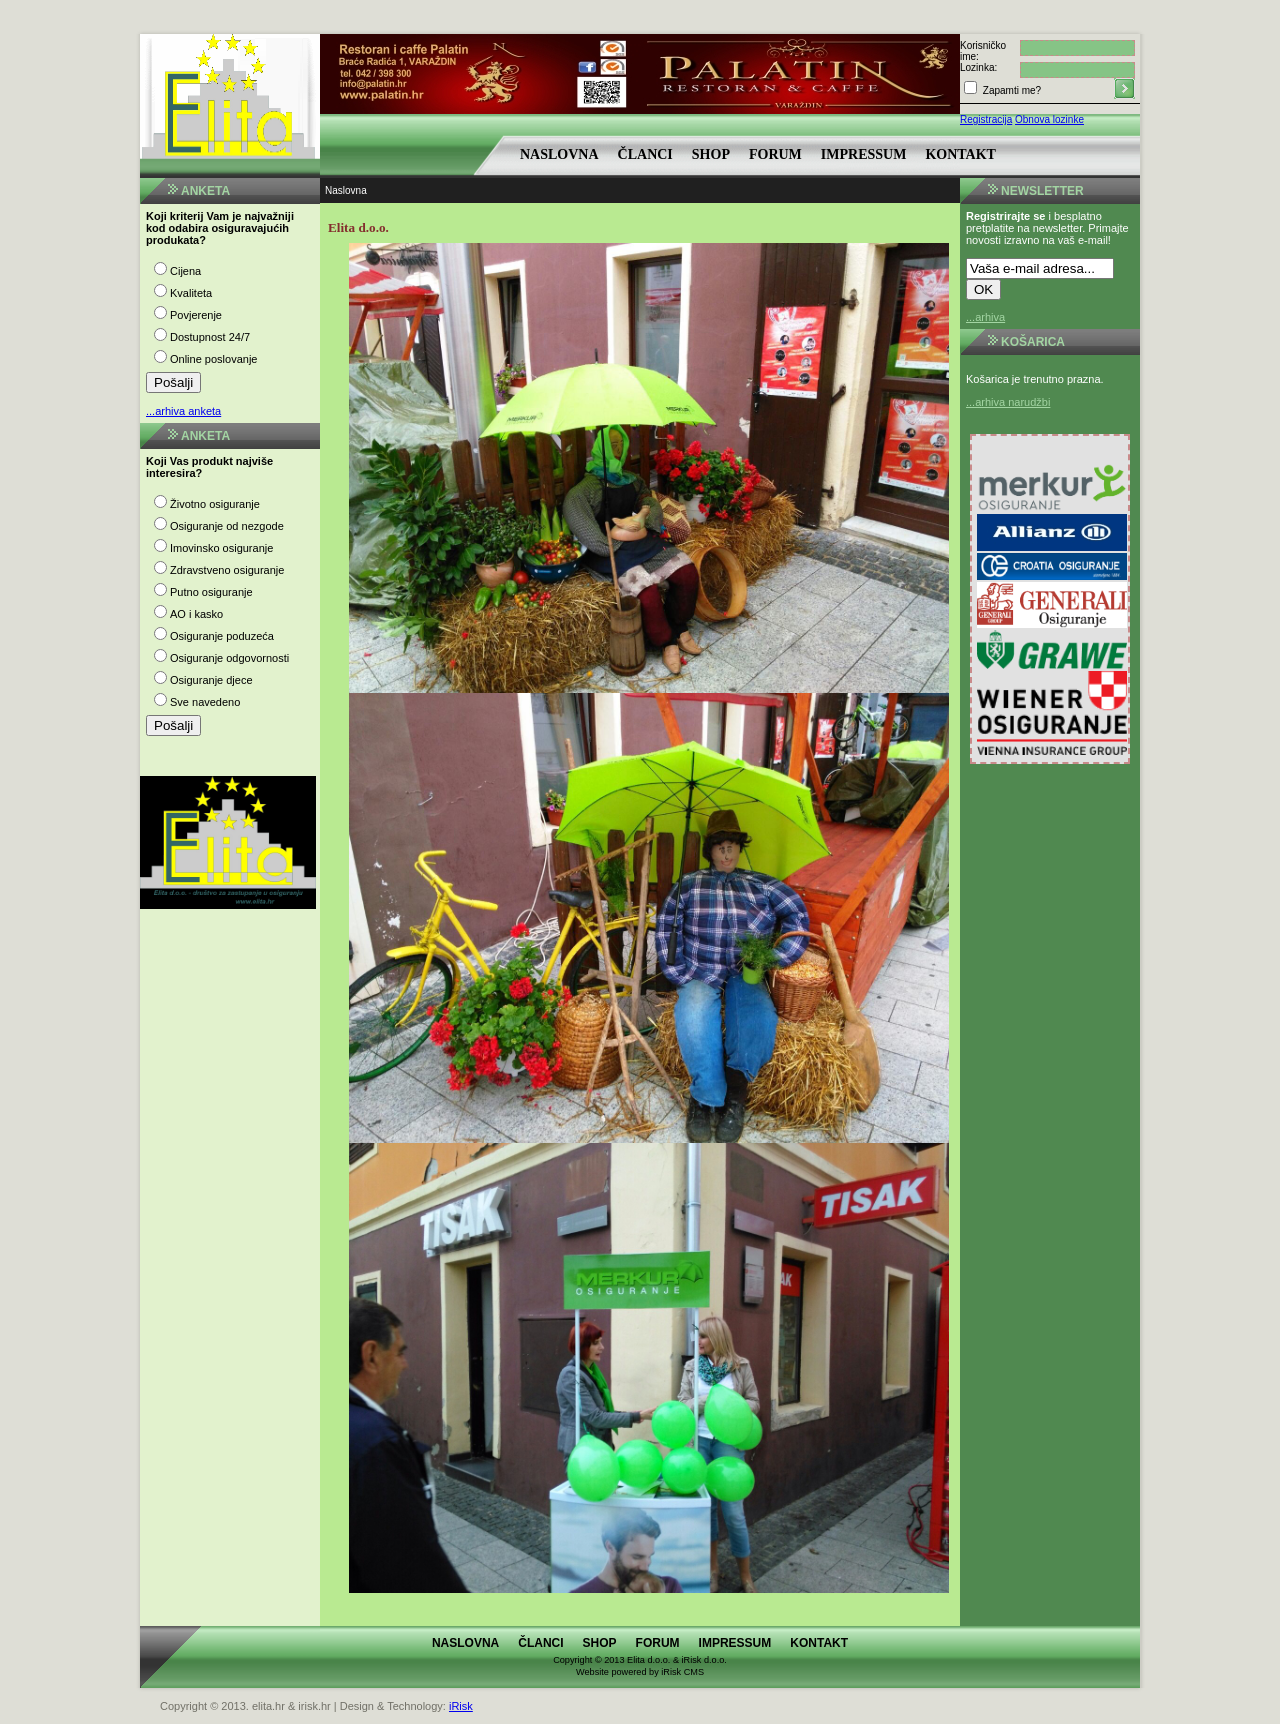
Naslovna (559, 154)
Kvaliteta (191, 293)
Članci (645, 154)
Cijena (185, 271)
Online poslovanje (213, 359)
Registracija (986, 119)
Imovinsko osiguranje (221, 548)
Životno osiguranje (215, 504)
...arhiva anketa (183, 411)
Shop (711, 154)
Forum (775, 154)
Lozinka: (978, 67)
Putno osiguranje (211, 592)
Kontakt (960, 154)
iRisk (461, 1706)
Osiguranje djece (211, 680)
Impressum (864, 154)
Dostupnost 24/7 (210, 337)
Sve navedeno (205, 702)
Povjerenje (196, 315)
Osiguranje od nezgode (227, 526)
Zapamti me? (1010, 90)
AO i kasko (196, 614)
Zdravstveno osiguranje (227, 570)
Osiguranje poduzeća (222, 636)
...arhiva (985, 317)
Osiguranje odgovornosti (229, 658)
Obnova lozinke (1049, 119)
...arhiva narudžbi (1008, 402)
